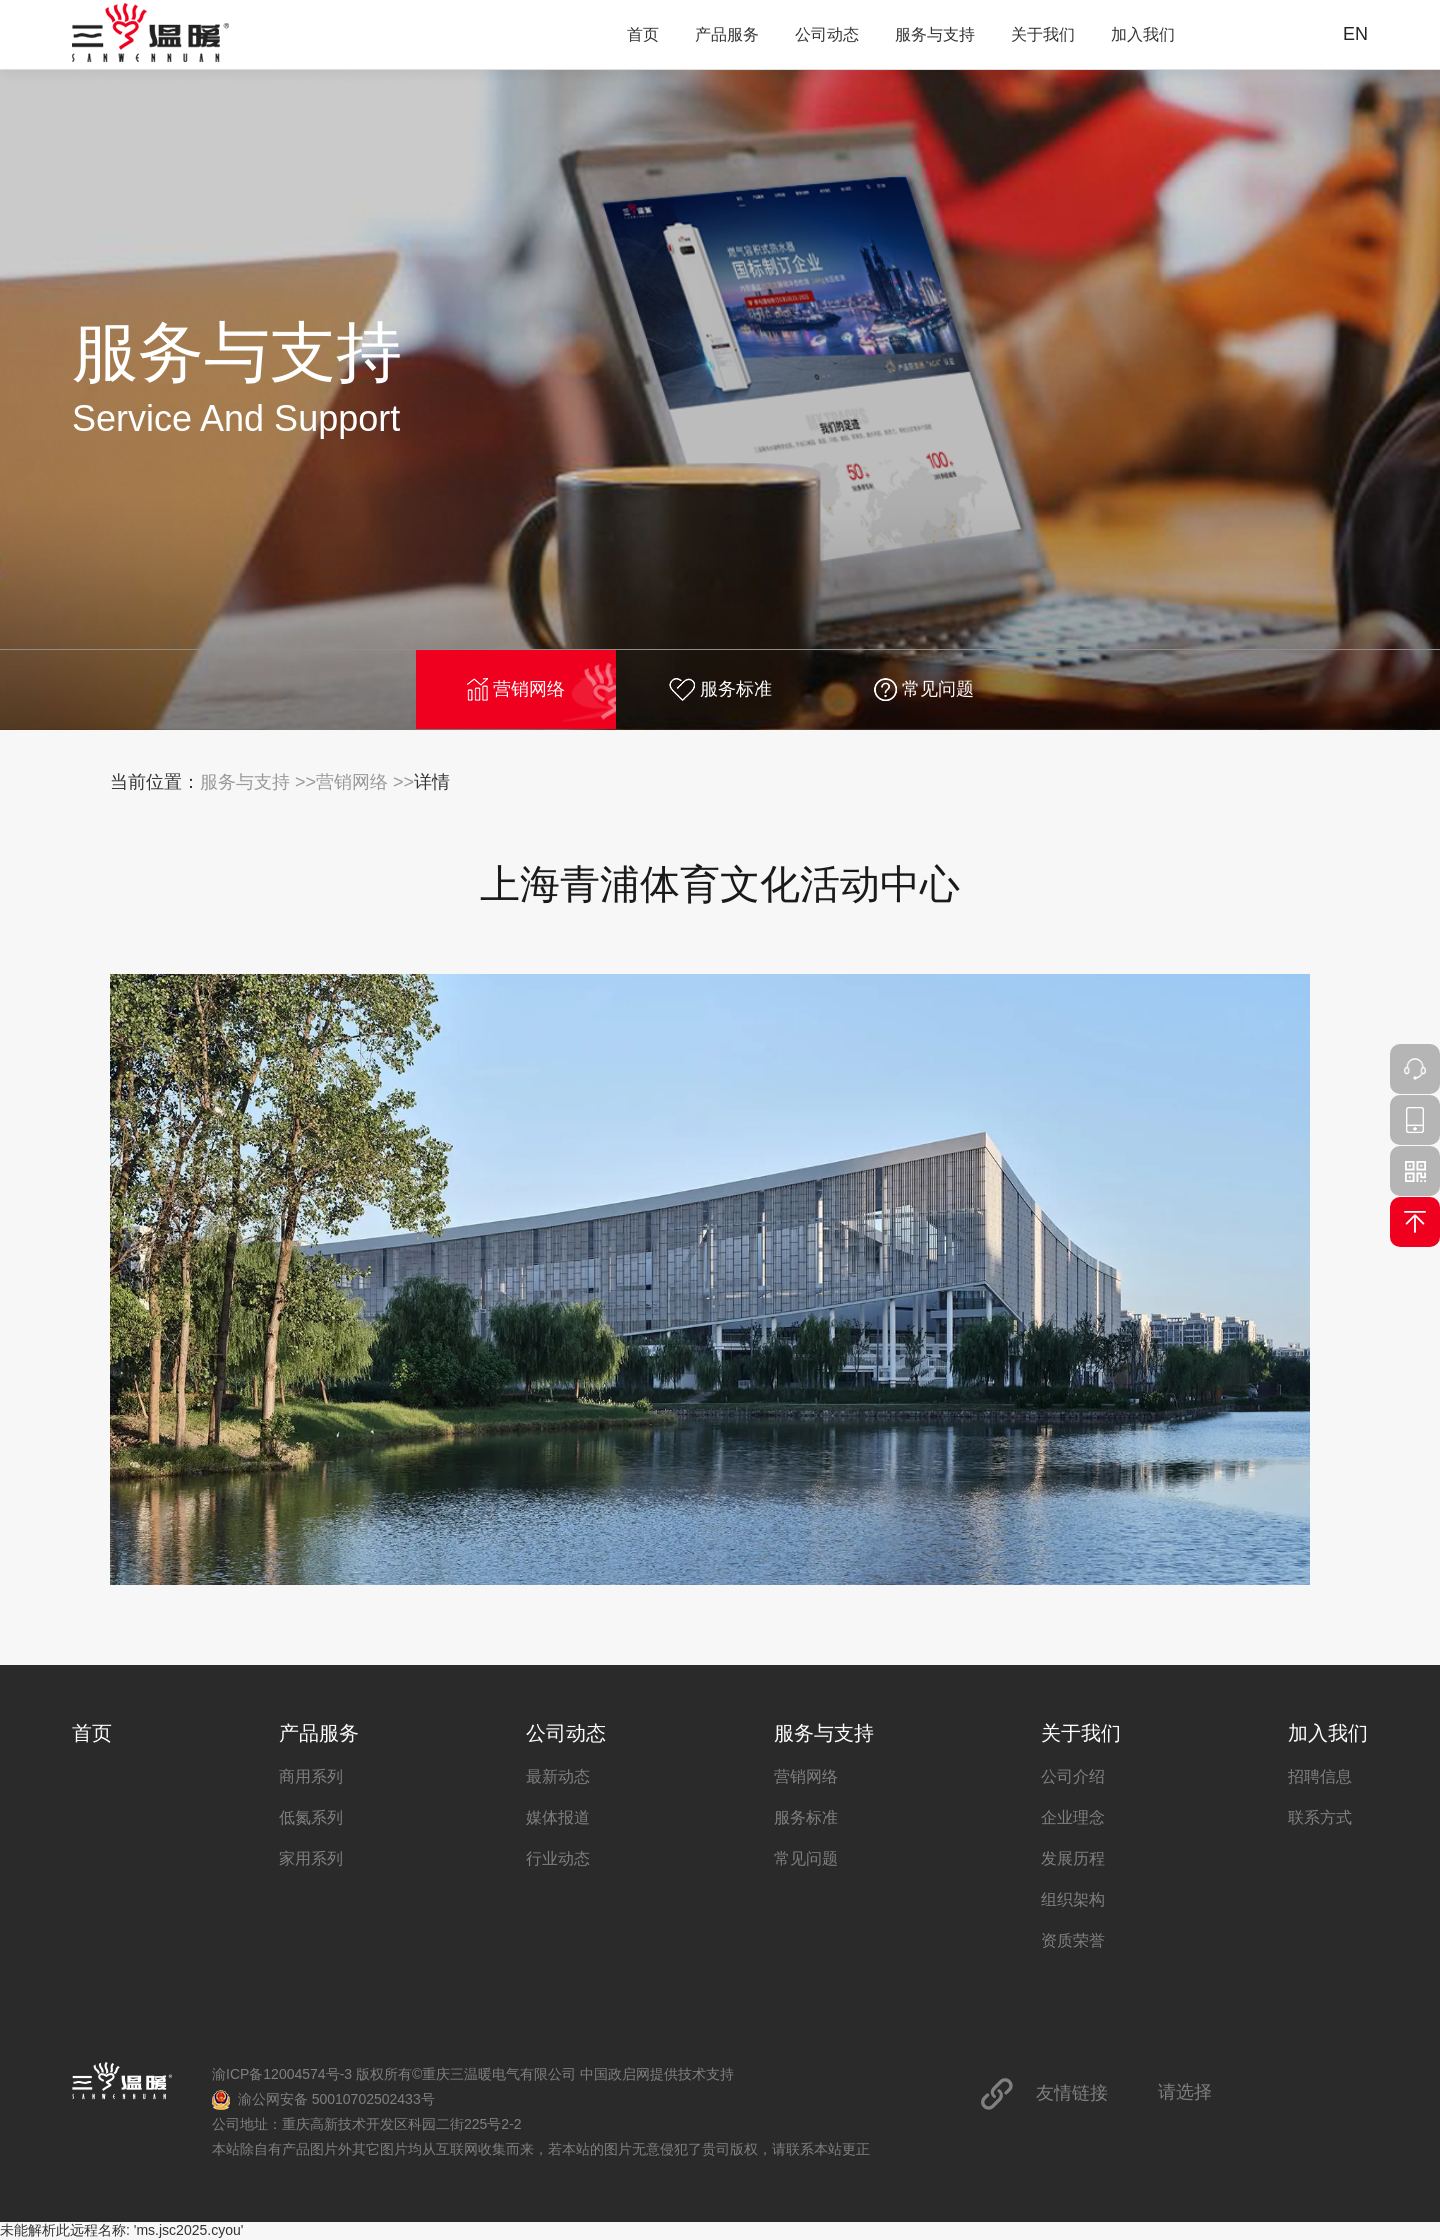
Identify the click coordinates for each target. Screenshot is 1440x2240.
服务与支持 (935, 34)
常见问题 (924, 689)
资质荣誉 (1073, 1940)
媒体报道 (558, 1817)
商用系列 (311, 1776)
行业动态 (558, 1858)
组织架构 (1073, 1899)
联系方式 (1320, 1817)
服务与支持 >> (258, 782)
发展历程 (1073, 1858)
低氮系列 (311, 1817)
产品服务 (727, 34)
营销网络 (516, 689)
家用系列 (311, 1858)
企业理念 (1073, 1817)
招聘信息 (1320, 1776)
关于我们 (1043, 34)
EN (1355, 34)
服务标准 (720, 689)
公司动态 (827, 34)
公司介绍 (1073, 1776)
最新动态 (558, 1776)
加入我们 (1143, 34)
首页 (643, 34)
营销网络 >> (365, 782)
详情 (432, 782)
